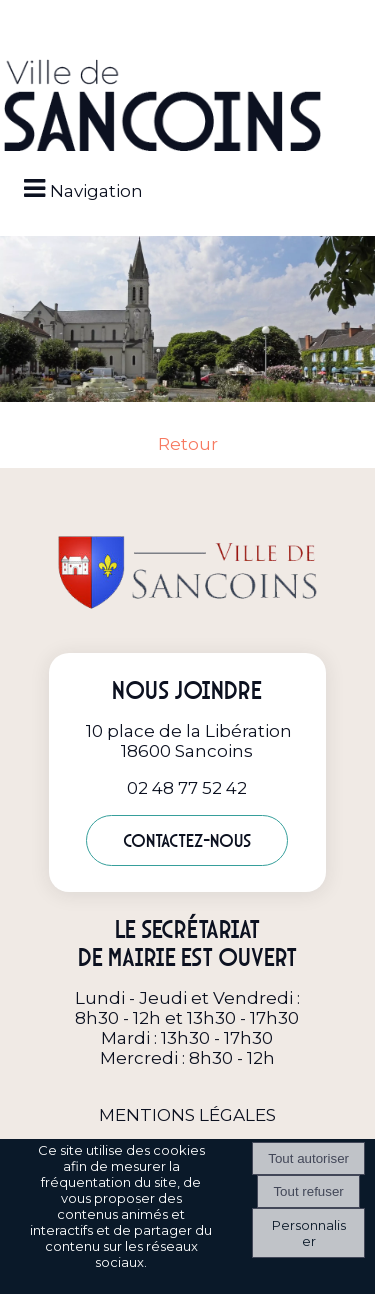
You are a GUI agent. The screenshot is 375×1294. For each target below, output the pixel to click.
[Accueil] (163, 107)
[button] (188, 22)
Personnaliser (309, 1233)
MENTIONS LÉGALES (187, 1115)
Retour (188, 444)
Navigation (96, 191)
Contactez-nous (187, 840)
